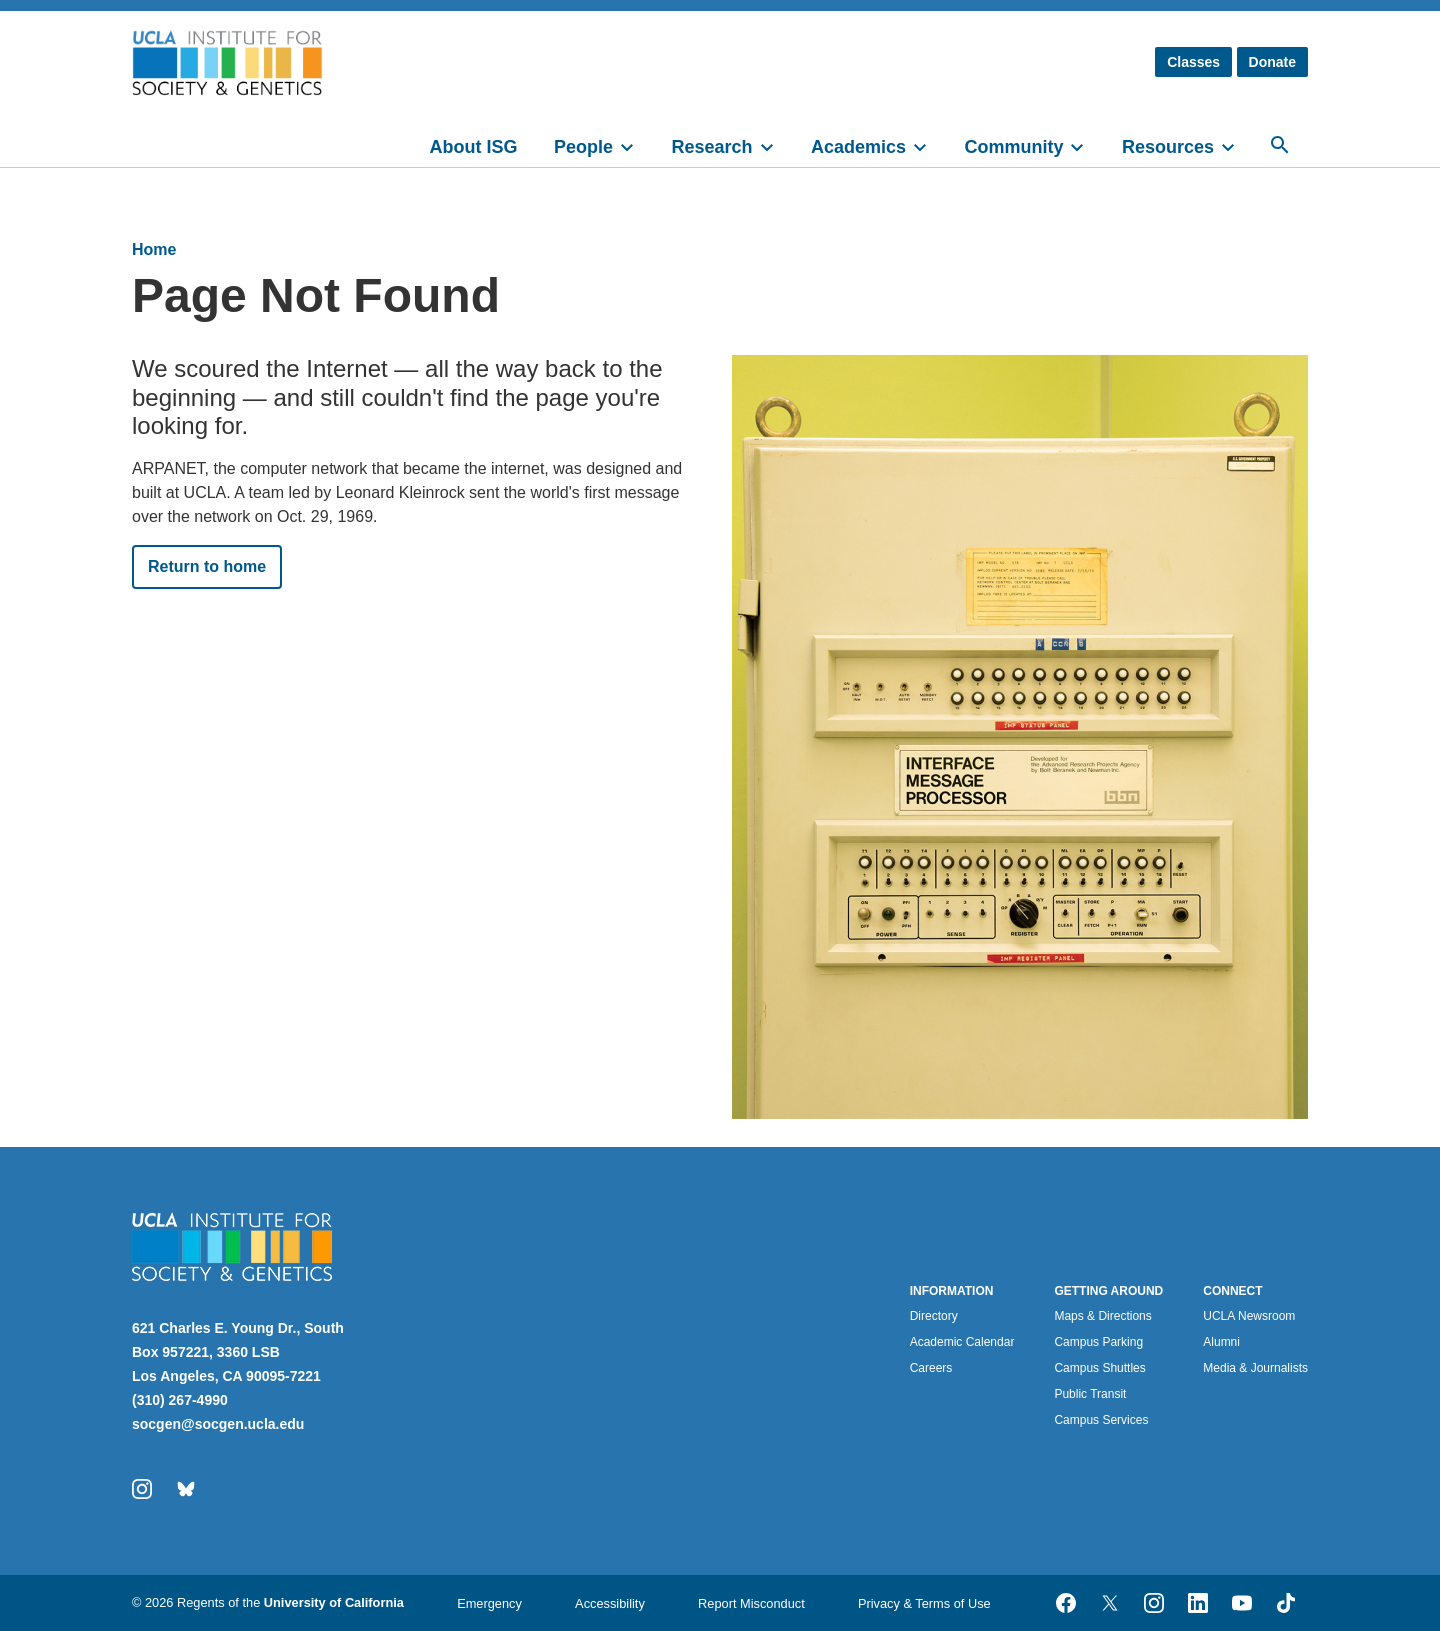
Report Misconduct (751, 1603)
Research (711, 147)
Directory (934, 1316)
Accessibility (610, 1603)
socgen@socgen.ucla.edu (218, 1424)
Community (1013, 147)
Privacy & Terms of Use (924, 1603)
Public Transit (1090, 1394)
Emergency (489, 1603)
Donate (1272, 62)
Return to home (207, 566)
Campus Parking (1098, 1342)
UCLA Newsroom (1249, 1316)
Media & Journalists (1255, 1368)
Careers (931, 1368)
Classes (1193, 62)
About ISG (474, 147)
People (583, 147)
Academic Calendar (962, 1342)
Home (154, 249)
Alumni (1221, 1342)
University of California (334, 1602)
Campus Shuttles (1099, 1368)
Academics (858, 147)
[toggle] (636, 145)
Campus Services (1101, 1420)
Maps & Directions (1102, 1316)
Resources (1168, 147)
